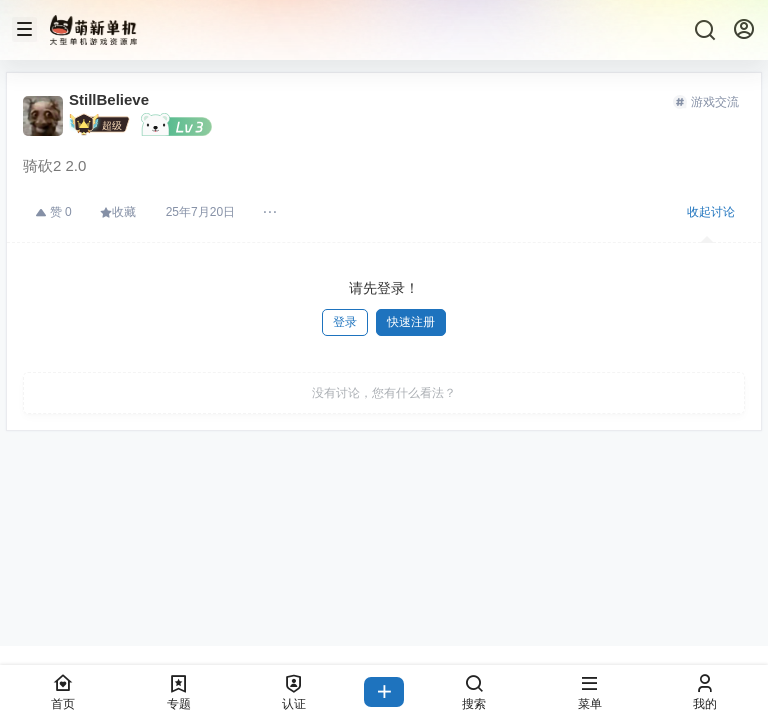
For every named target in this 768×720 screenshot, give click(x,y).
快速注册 (411, 322)
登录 (345, 322)
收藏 (118, 212)
